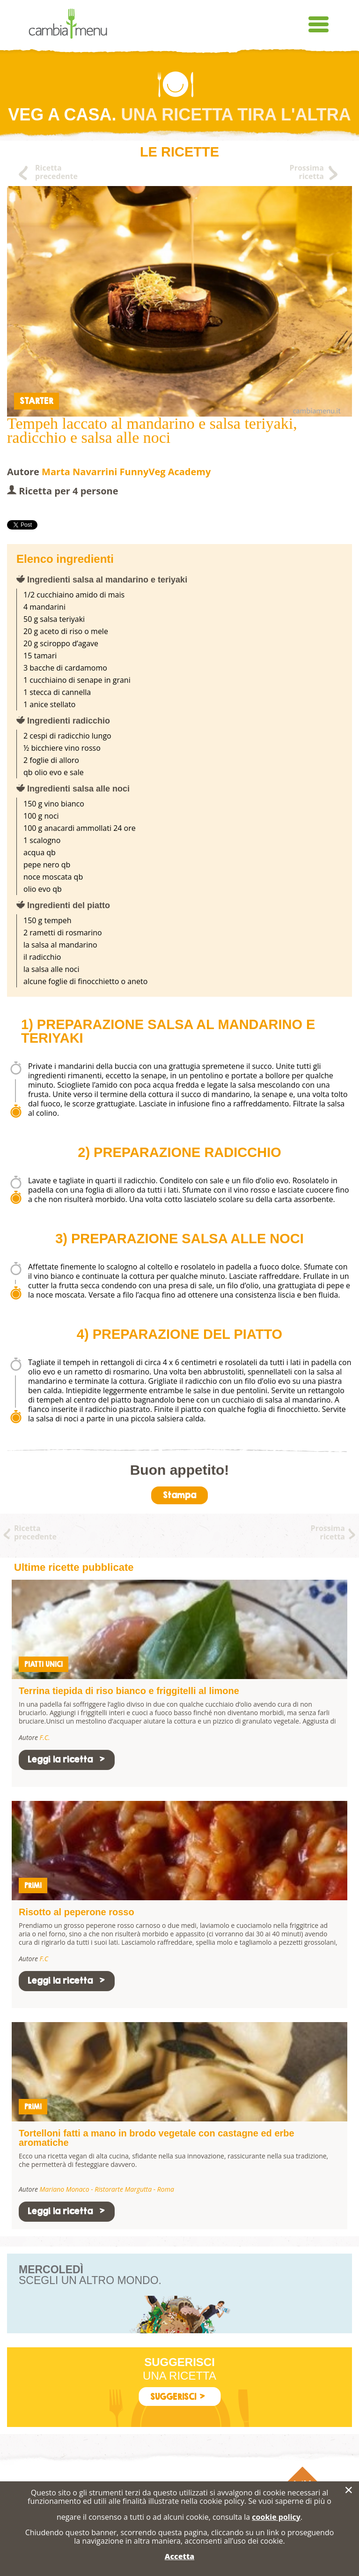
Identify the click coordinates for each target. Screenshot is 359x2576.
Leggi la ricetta (67, 1759)
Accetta (179, 2556)
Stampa (179, 1495)
